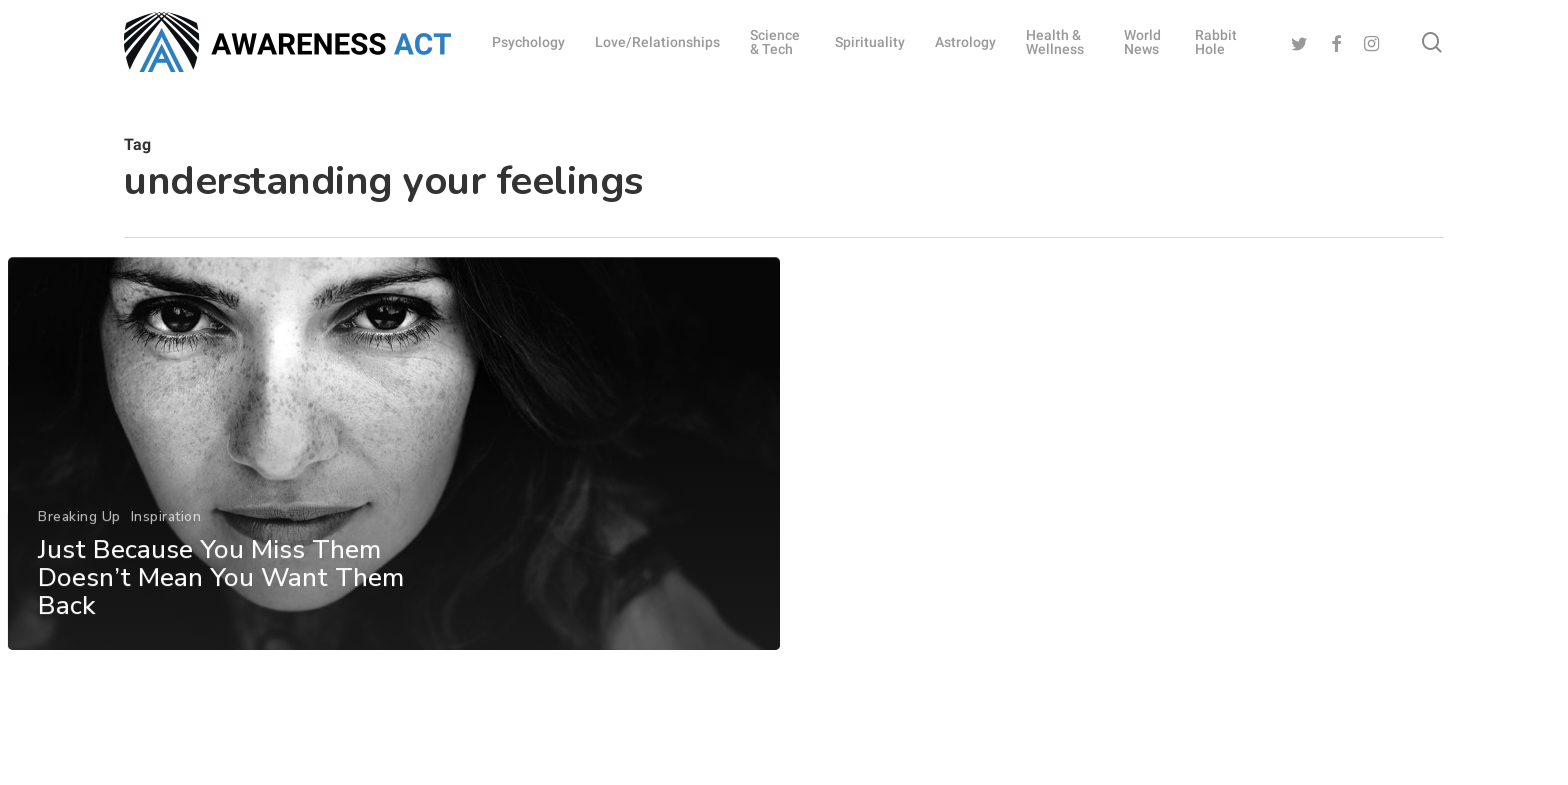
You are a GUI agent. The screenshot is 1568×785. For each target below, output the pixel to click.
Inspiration (165, 539)
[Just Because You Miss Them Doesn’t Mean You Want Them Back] (393, 478)
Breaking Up (78, 539)
